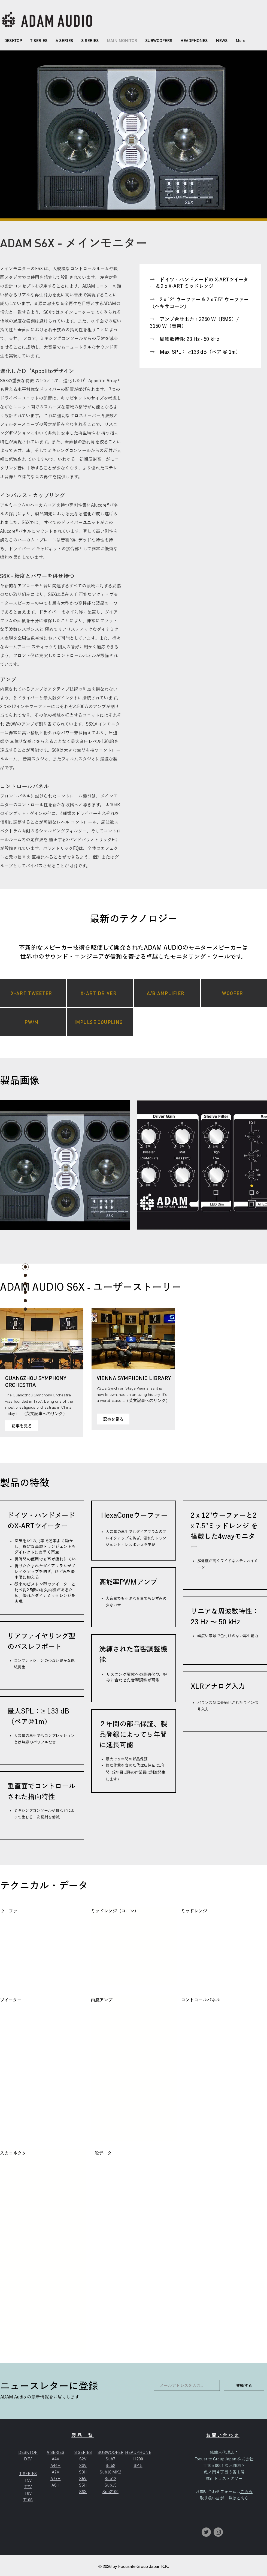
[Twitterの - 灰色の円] (206, 2532)
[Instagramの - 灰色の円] (218, 2532)
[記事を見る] (21, 1425)
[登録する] (244, 2385)
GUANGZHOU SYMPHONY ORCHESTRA (35, 1381)
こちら (246, 2492)
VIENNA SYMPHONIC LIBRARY (134, 1378)
